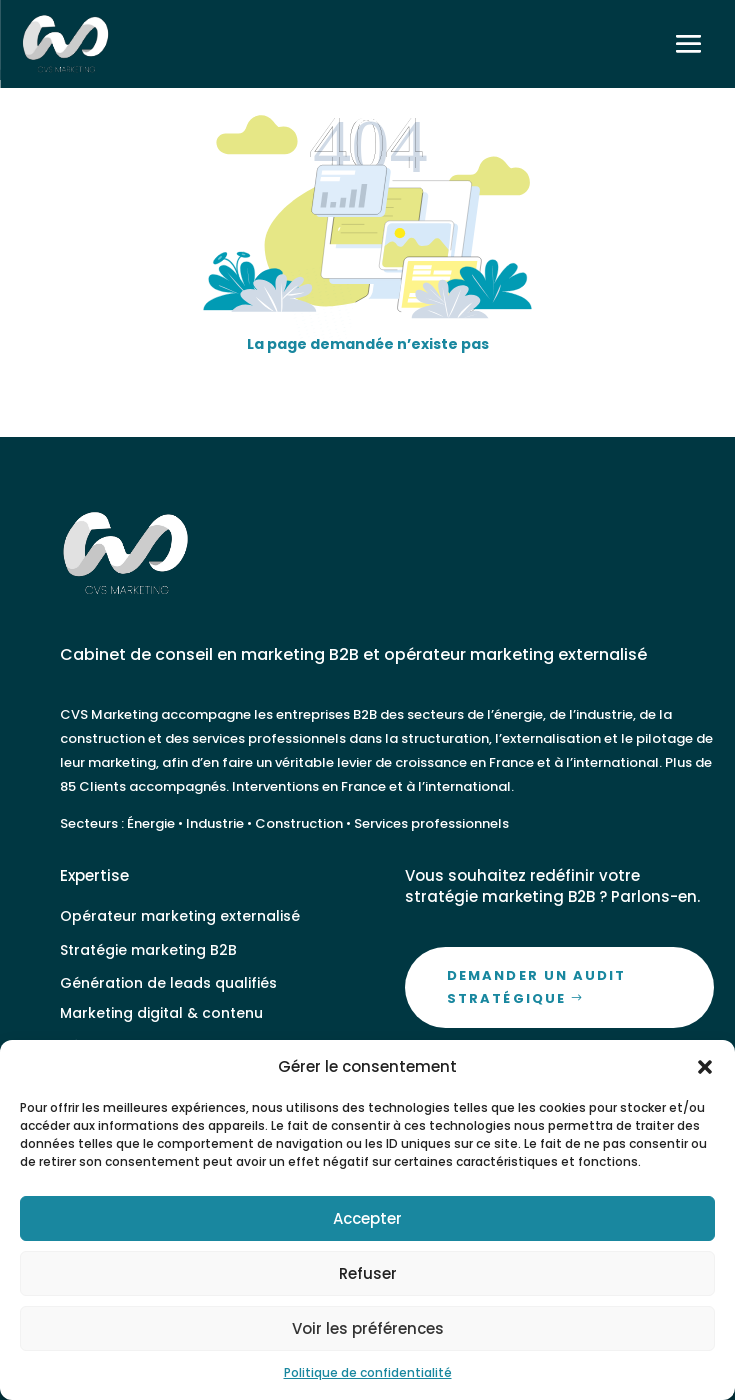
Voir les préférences (368, 1328)
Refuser (368, 1273)
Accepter (367, 1218)
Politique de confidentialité (368, 1372)
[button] (705, 1067)
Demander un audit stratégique (536, 986)
